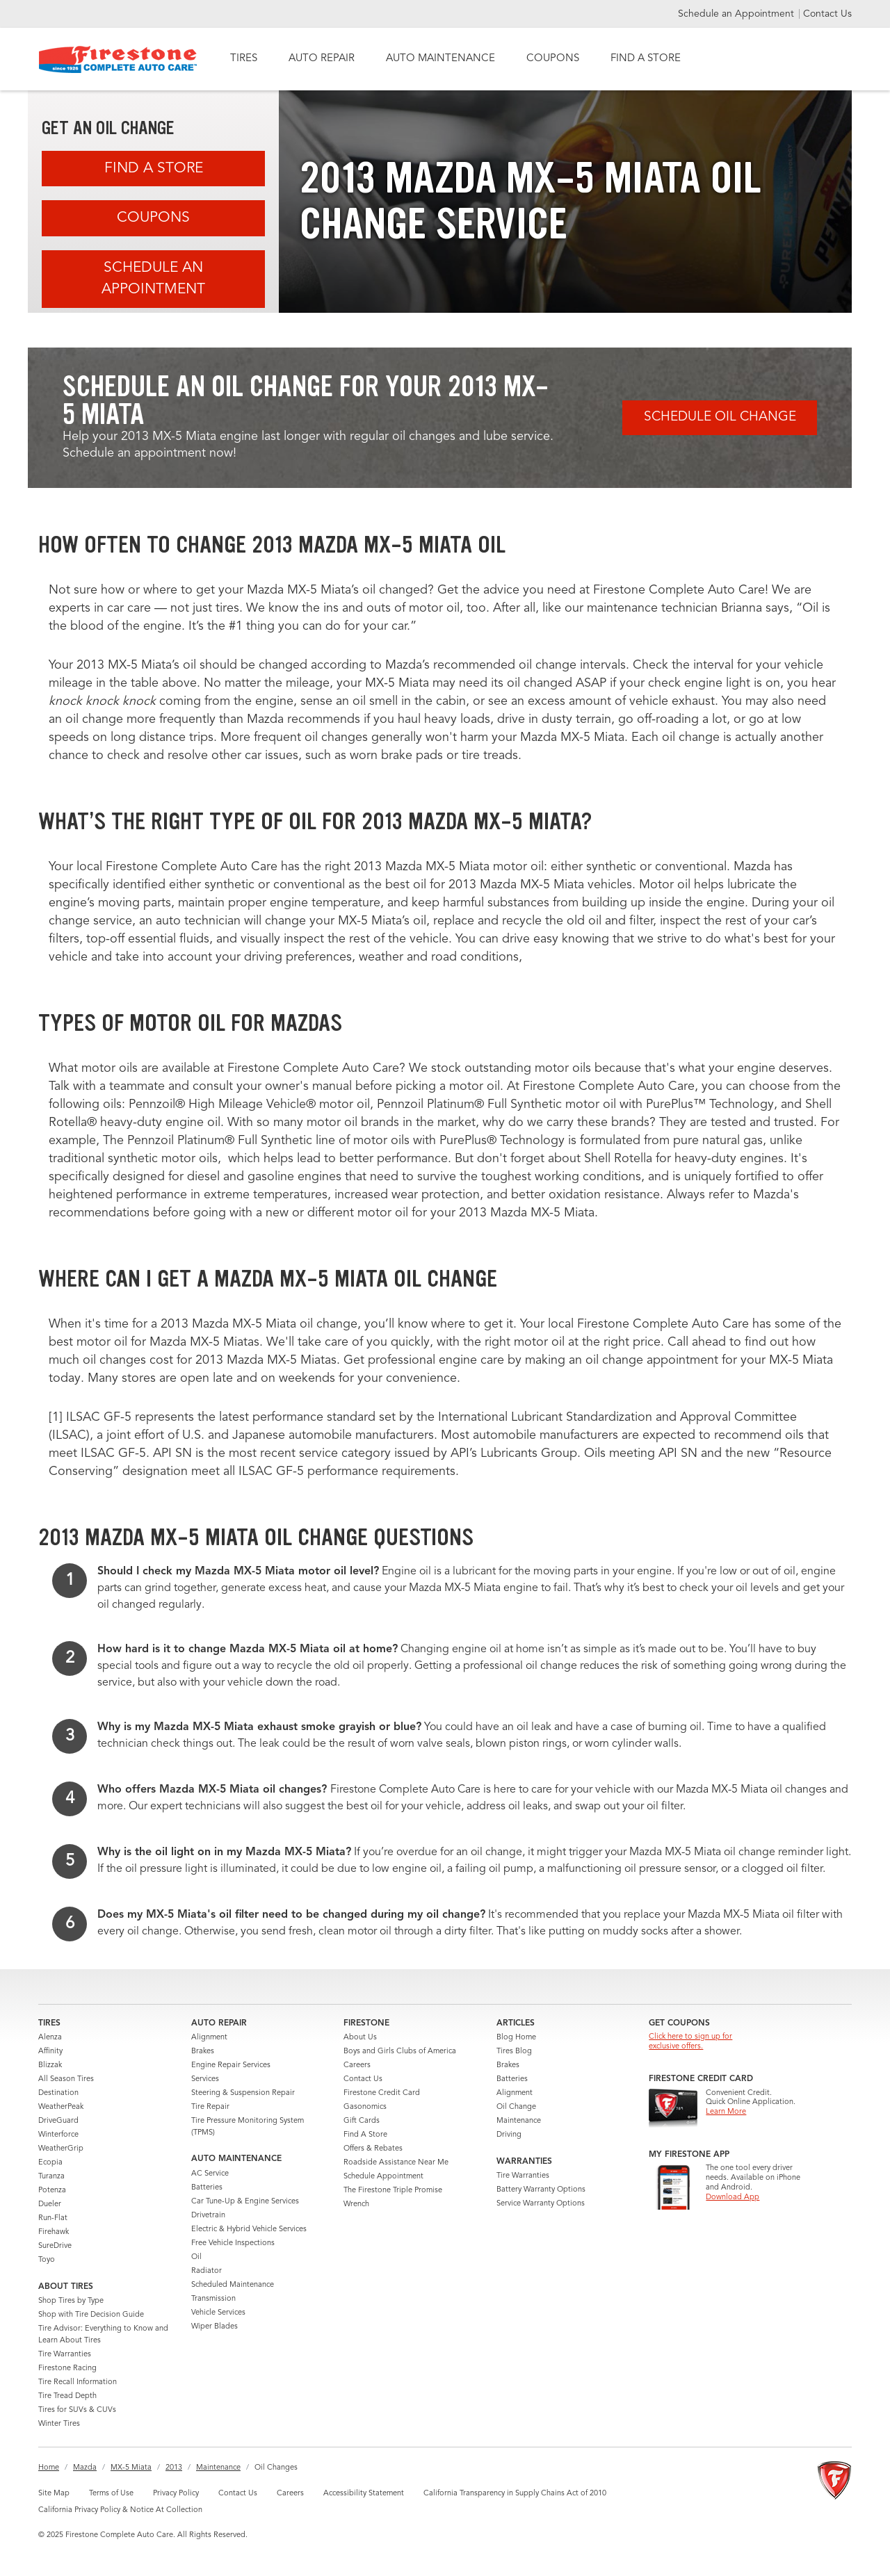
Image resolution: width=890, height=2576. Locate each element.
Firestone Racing (67, 2368)
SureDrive (55, 2246)
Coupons (153, 218)
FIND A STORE (645, 59)
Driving (508, 2135)
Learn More (726, 2112)
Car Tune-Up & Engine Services (245, 2202)
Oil (196, 2257)
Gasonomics (365, 2107)
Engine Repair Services (230, 2065)
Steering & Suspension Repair (243, 2093)
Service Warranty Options (540, 2204)
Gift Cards (361, 2121)
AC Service (210, 2174)
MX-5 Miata (131, 2468)
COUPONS (552, 59)
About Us (360, 2037)
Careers (357, 2065)
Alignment (209, 2037)
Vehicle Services (218, 2313)
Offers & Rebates (373, 2149)
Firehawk (53, 2232)
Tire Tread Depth (67, 2396)
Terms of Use (111, 2493)
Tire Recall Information (77, 2382)
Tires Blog (514, 2051)
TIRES (243, 59)
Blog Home (516, 2037)
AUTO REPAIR (322, 59)
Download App (732, 2197)
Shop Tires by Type (71, 2301)
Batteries (206, 2188)
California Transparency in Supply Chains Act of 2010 (514, 2493)
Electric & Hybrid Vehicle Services (249, 2229)
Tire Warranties (64, 2354)
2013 (173, 2468)
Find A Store (153, 168)
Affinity (50, 2051)
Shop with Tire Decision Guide (91, 2315)
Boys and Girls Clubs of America (399, 2051)
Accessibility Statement (363, 2493)
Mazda (85, 2468)
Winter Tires (59, 2424)
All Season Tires (66, 2079)
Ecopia (50, 2163)
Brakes (202, 2051)
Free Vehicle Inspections (233, 2243)
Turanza (51, 2176)
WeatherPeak (60, 2107)
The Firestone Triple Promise (392, 2190)
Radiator (206, 2271)
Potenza (52, 2190)
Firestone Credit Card (381, 2093)
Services (205, 2079)
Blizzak (50, 2065)
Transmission (213, 2299)
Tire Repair (210, 2107)
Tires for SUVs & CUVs (77, 2410)
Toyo (46, 2260)
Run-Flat (52, 2218)
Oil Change (516, 2107)
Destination (58, 2093)
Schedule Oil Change (720, 417)
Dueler (49, 2204)
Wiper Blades (214, 2327)
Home (48, 2468)
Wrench (356, 2204)
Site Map (54, 2493)
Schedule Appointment (383, 2176)
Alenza (50, 2037)
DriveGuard (58, 2121)
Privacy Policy (176, 2493)
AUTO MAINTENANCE (440, 59)
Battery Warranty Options (540, 2190)
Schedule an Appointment (737, 14)
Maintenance (518, 2121)
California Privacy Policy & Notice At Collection (120, 2510)
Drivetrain (208, 2215)
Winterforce (58, 2135)
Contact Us (827, 14)
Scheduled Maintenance (232, 2285)
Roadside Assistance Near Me (395, 2163)
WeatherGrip (60, 2149)
